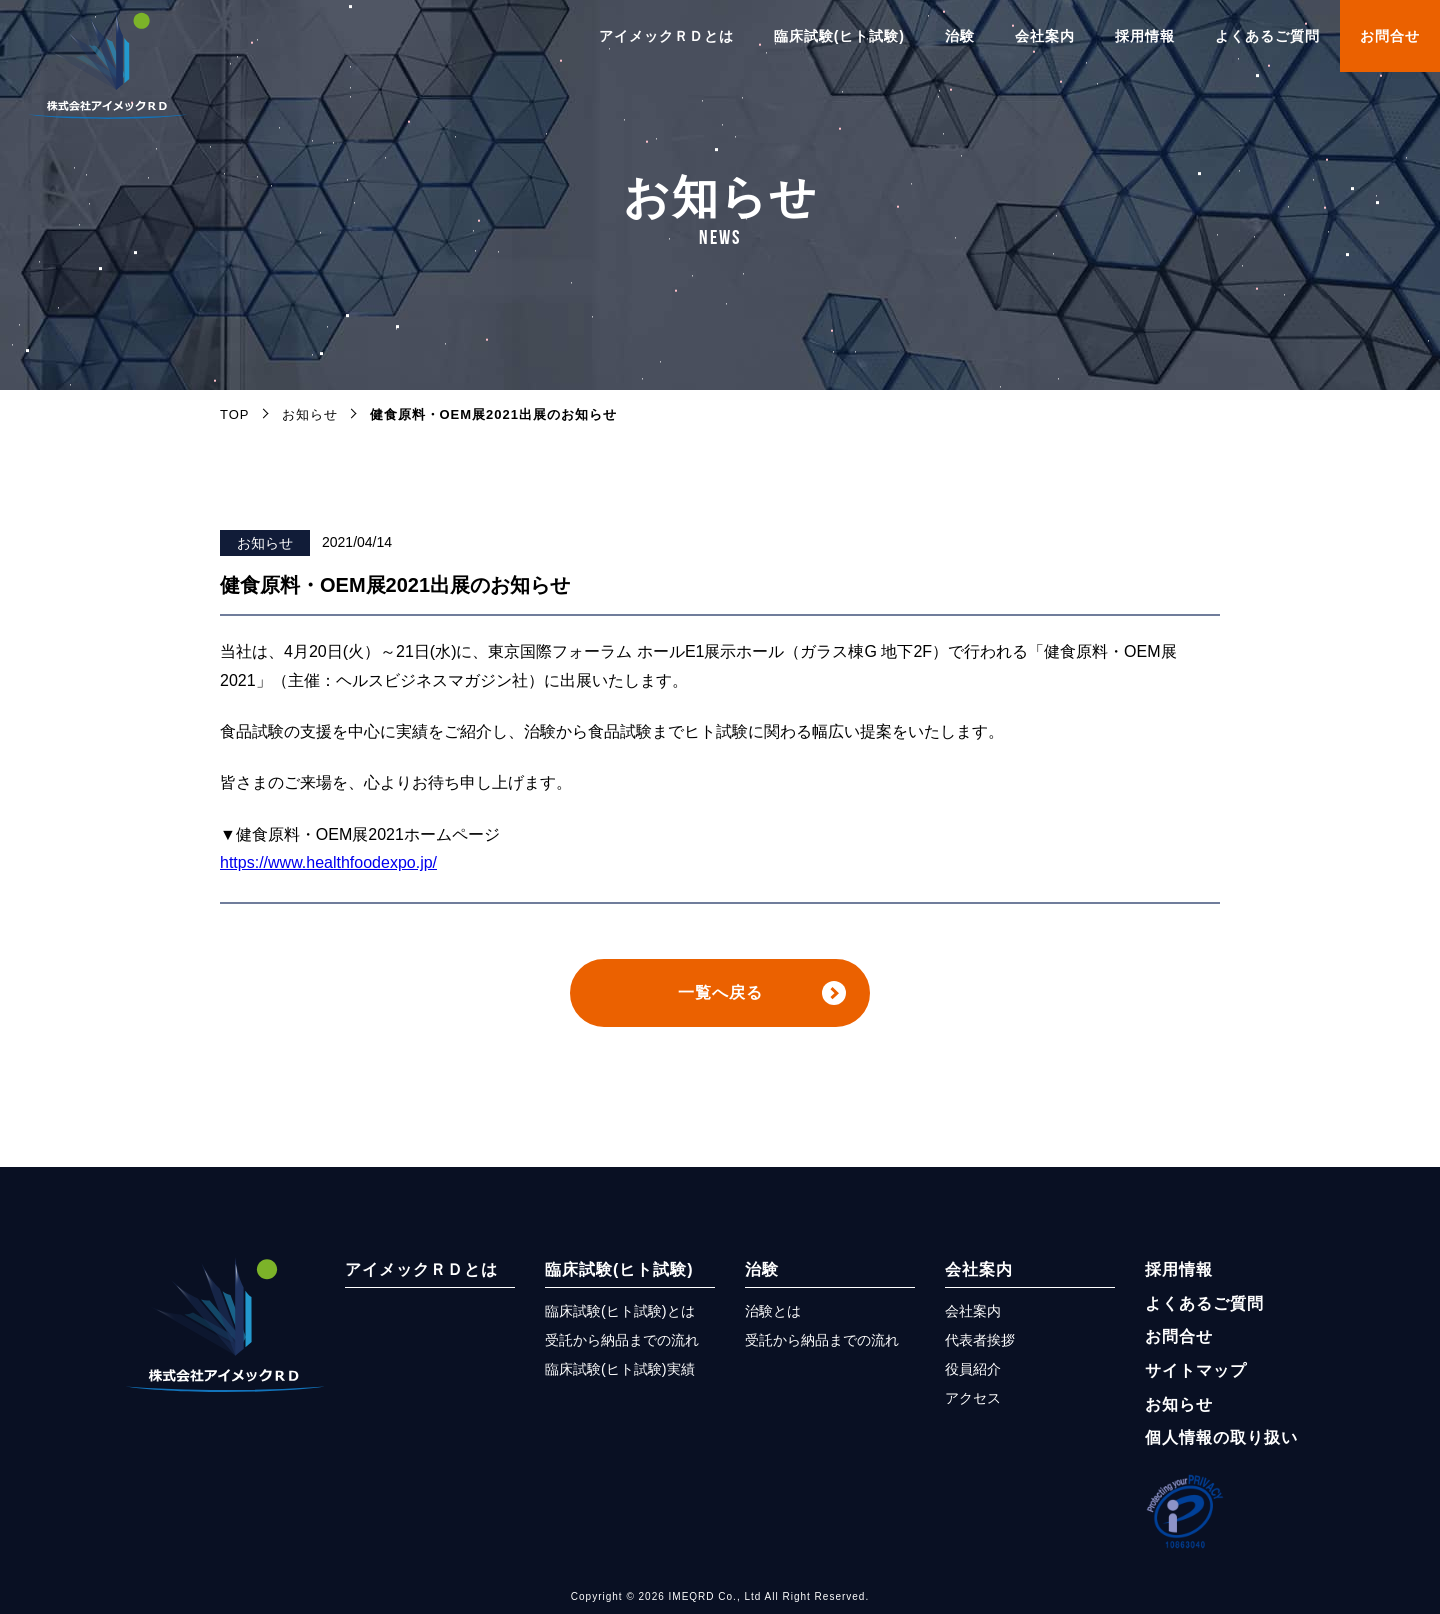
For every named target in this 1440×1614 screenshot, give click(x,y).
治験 (960, 36)
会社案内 (1045, 36)
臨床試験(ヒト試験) (839, 36)
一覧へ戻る (720, 992)
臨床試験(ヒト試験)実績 (620, 1369)
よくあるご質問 (1267, 36)
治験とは (773, 1311)
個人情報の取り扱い (1221, 1437)
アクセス (973, 1398)
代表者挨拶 (980, 1340)
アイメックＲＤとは (666, 36)
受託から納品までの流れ (622, 1340)
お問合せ (1390, 36)
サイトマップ (1196, 1370)
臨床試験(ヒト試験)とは (620, 1311)
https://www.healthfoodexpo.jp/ (328, 862)
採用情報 (1145, 36)
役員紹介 (973, 1369)
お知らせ (265, 543)
